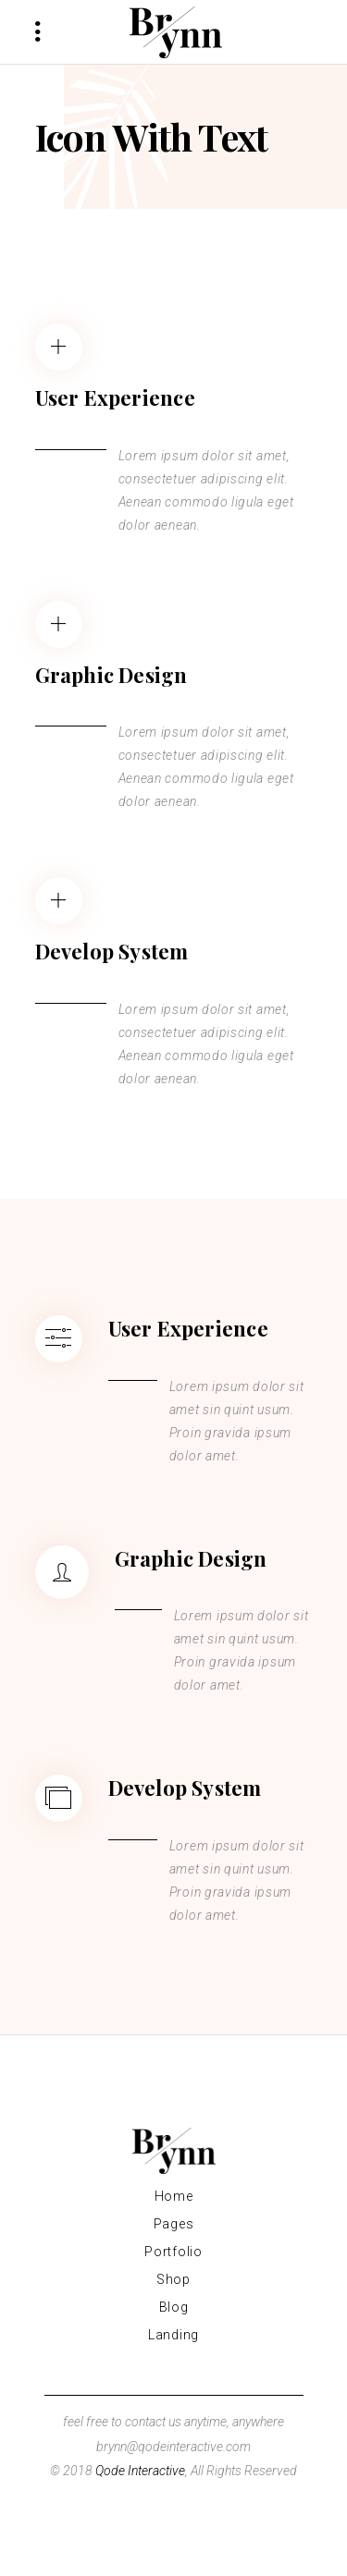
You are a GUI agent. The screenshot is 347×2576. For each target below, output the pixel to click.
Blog (174, 2307)
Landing (173, 2334)
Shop (173, 2279)
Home (174, 2196)
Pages (174, 2223)
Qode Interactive (140, 2470)
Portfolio (173, 2251)
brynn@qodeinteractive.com (173, 2446)
